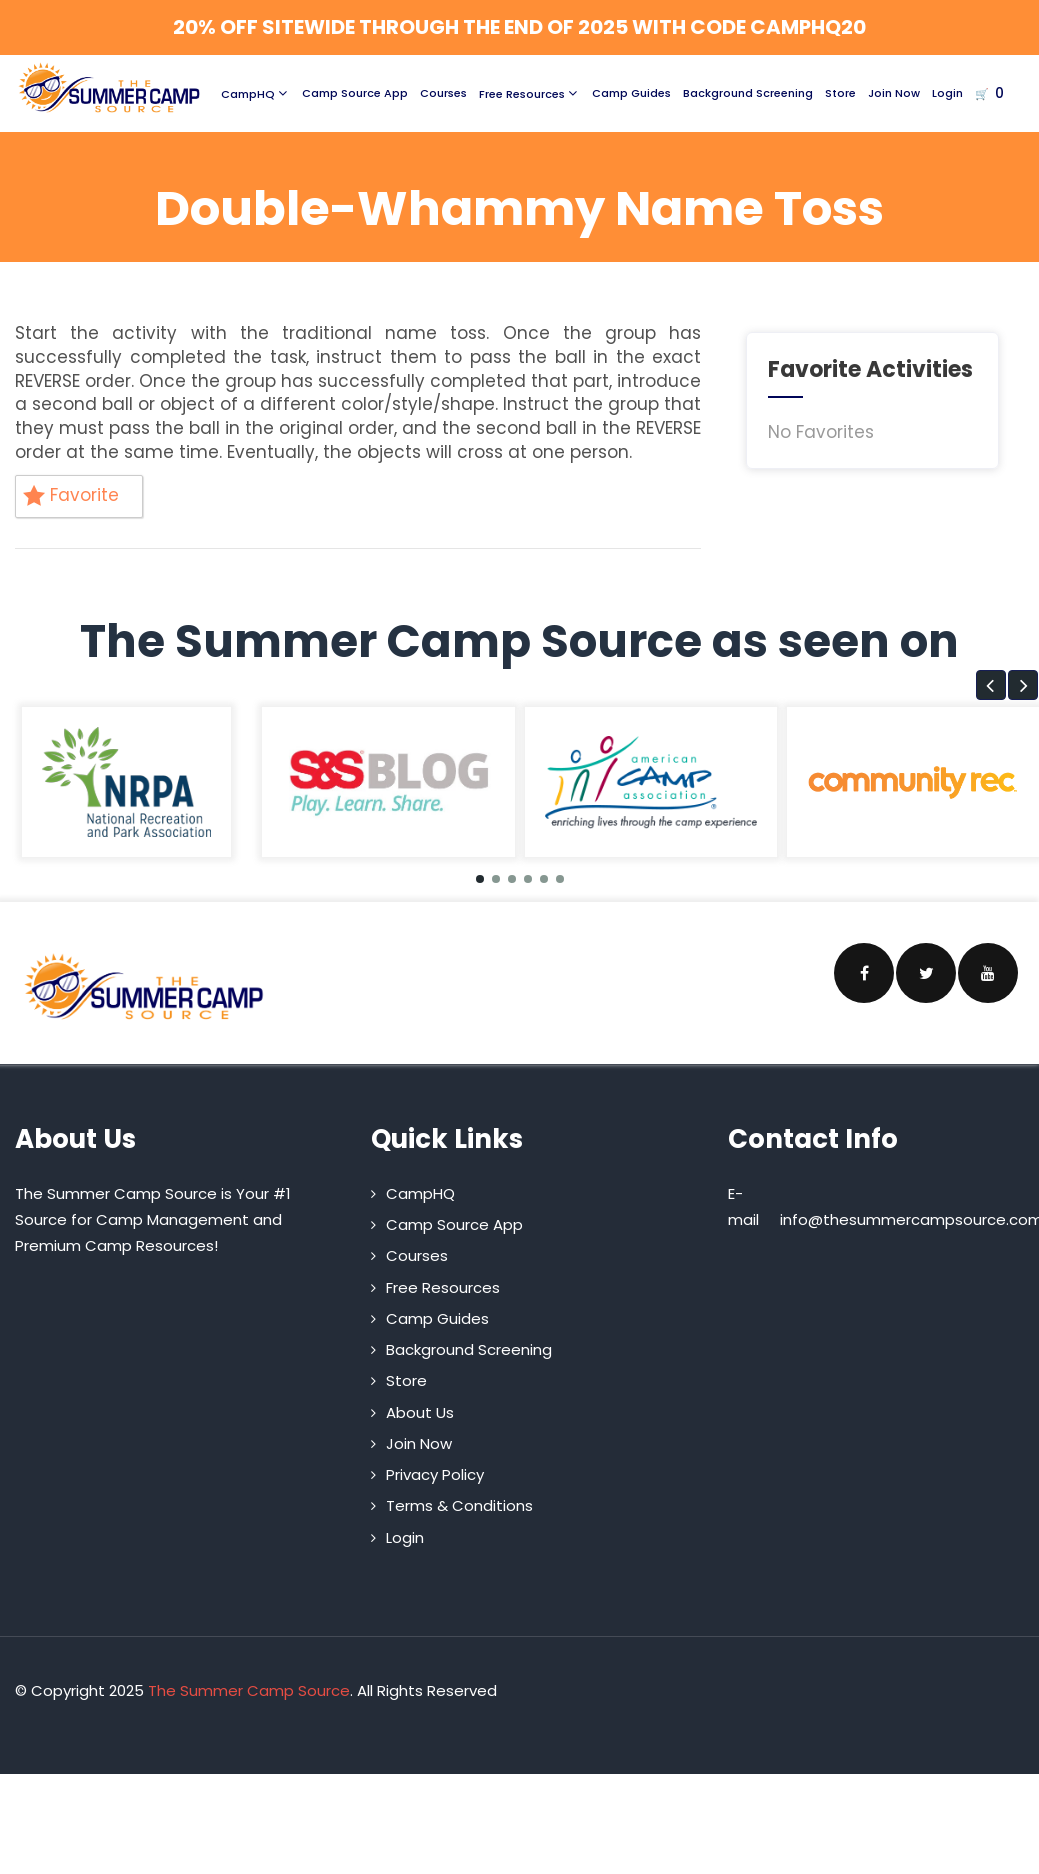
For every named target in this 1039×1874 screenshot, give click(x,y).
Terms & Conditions (459, 1505)
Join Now (894, 93)
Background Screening (748, 93)
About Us (420, 1412)
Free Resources (529, 93)
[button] (991, 685)
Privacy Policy (435, 1474)
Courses (443, 93)
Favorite (71, 495)
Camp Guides (631, 93)
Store (840, 93)
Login (947, 93)
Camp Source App (355, 93)
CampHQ (255, 93)
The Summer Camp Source (249, 1690)
